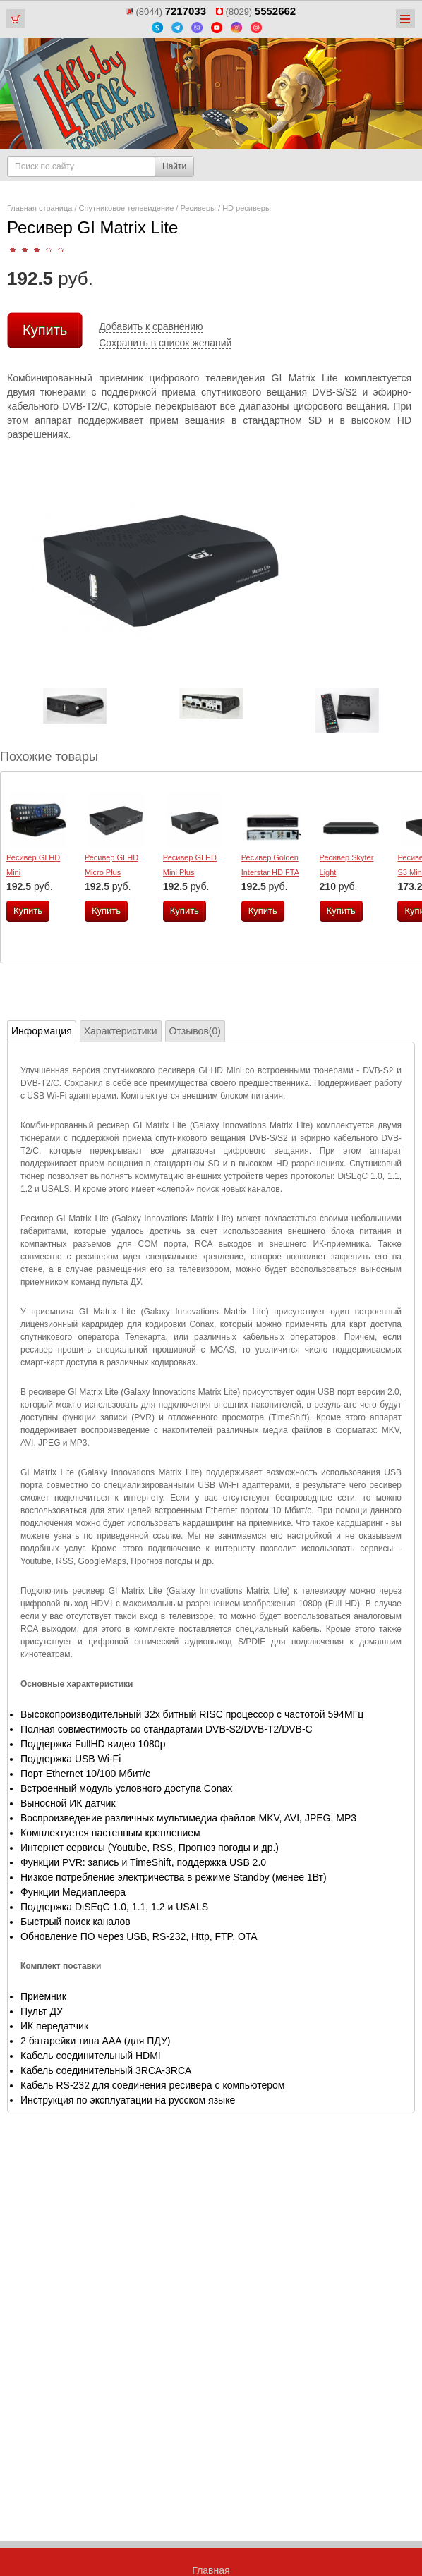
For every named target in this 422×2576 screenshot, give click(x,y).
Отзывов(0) (195, 1031)
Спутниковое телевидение (126, 208)
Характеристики (120, 1031)
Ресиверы (197, 208)
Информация (41, 1031)
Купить (45, 330)
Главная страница (39, 208)
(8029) (256, 11)
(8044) (166, 11)
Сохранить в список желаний (165, 342)
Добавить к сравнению (151, 326)
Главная (210, 2570)
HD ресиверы (246, 208)
